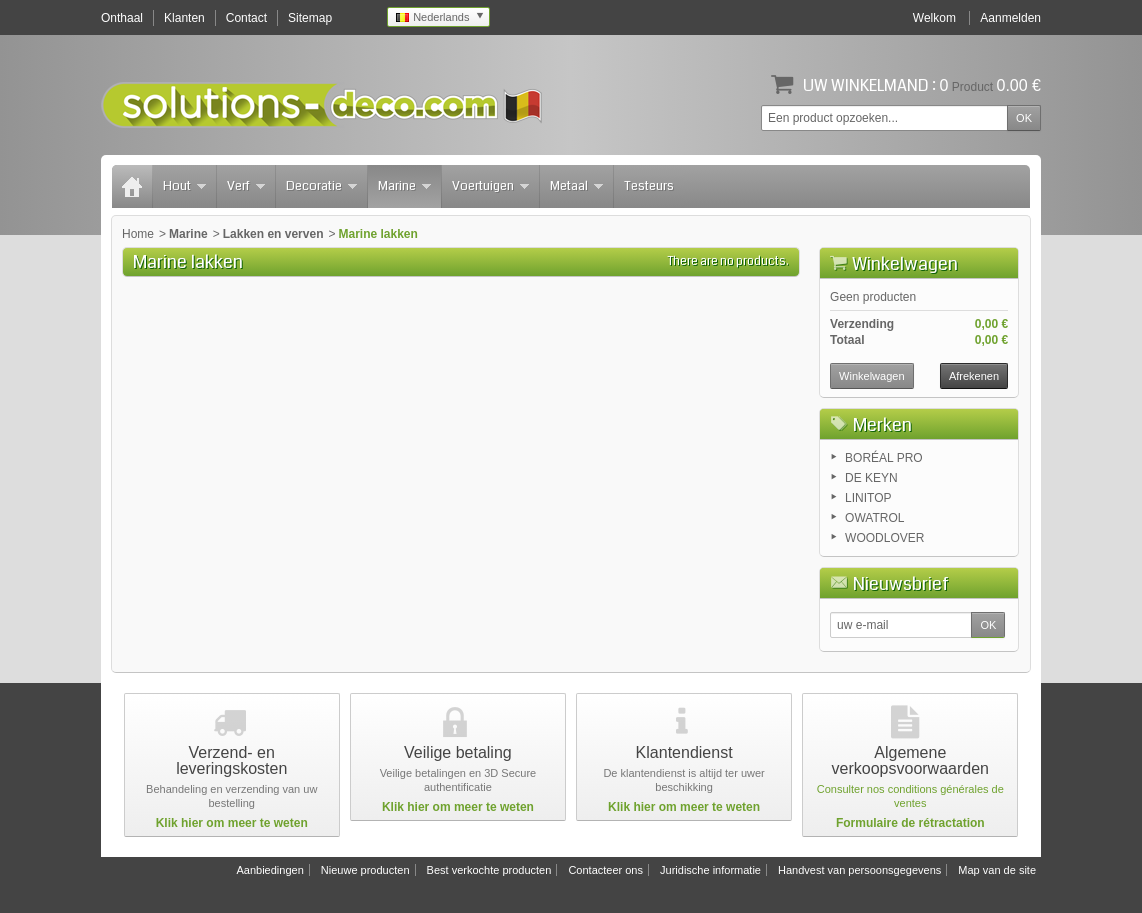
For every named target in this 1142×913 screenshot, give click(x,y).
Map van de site (997, 870)
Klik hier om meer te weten (232, 823)
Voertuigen (490, 186)
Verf (246, 186)
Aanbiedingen (269, 870)
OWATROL (874, 518)
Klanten (184, 18)
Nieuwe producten (365, 870)
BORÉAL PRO (884, 458)
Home (138, 234)
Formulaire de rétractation (910, 823)
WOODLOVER (884, 538)
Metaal (576, 186)
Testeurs (649, 186)
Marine (404, 186)
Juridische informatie (710, 870)
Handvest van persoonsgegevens (859, 870)
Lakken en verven (273, 234)
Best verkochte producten (489, 870)
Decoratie (321, 186)
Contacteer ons (605, 870)
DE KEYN (871, 478)
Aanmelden (1010, 18)
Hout (184, 186)
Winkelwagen (905, 264)
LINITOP (868, 498)
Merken (882, 425)
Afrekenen (974, 376)
